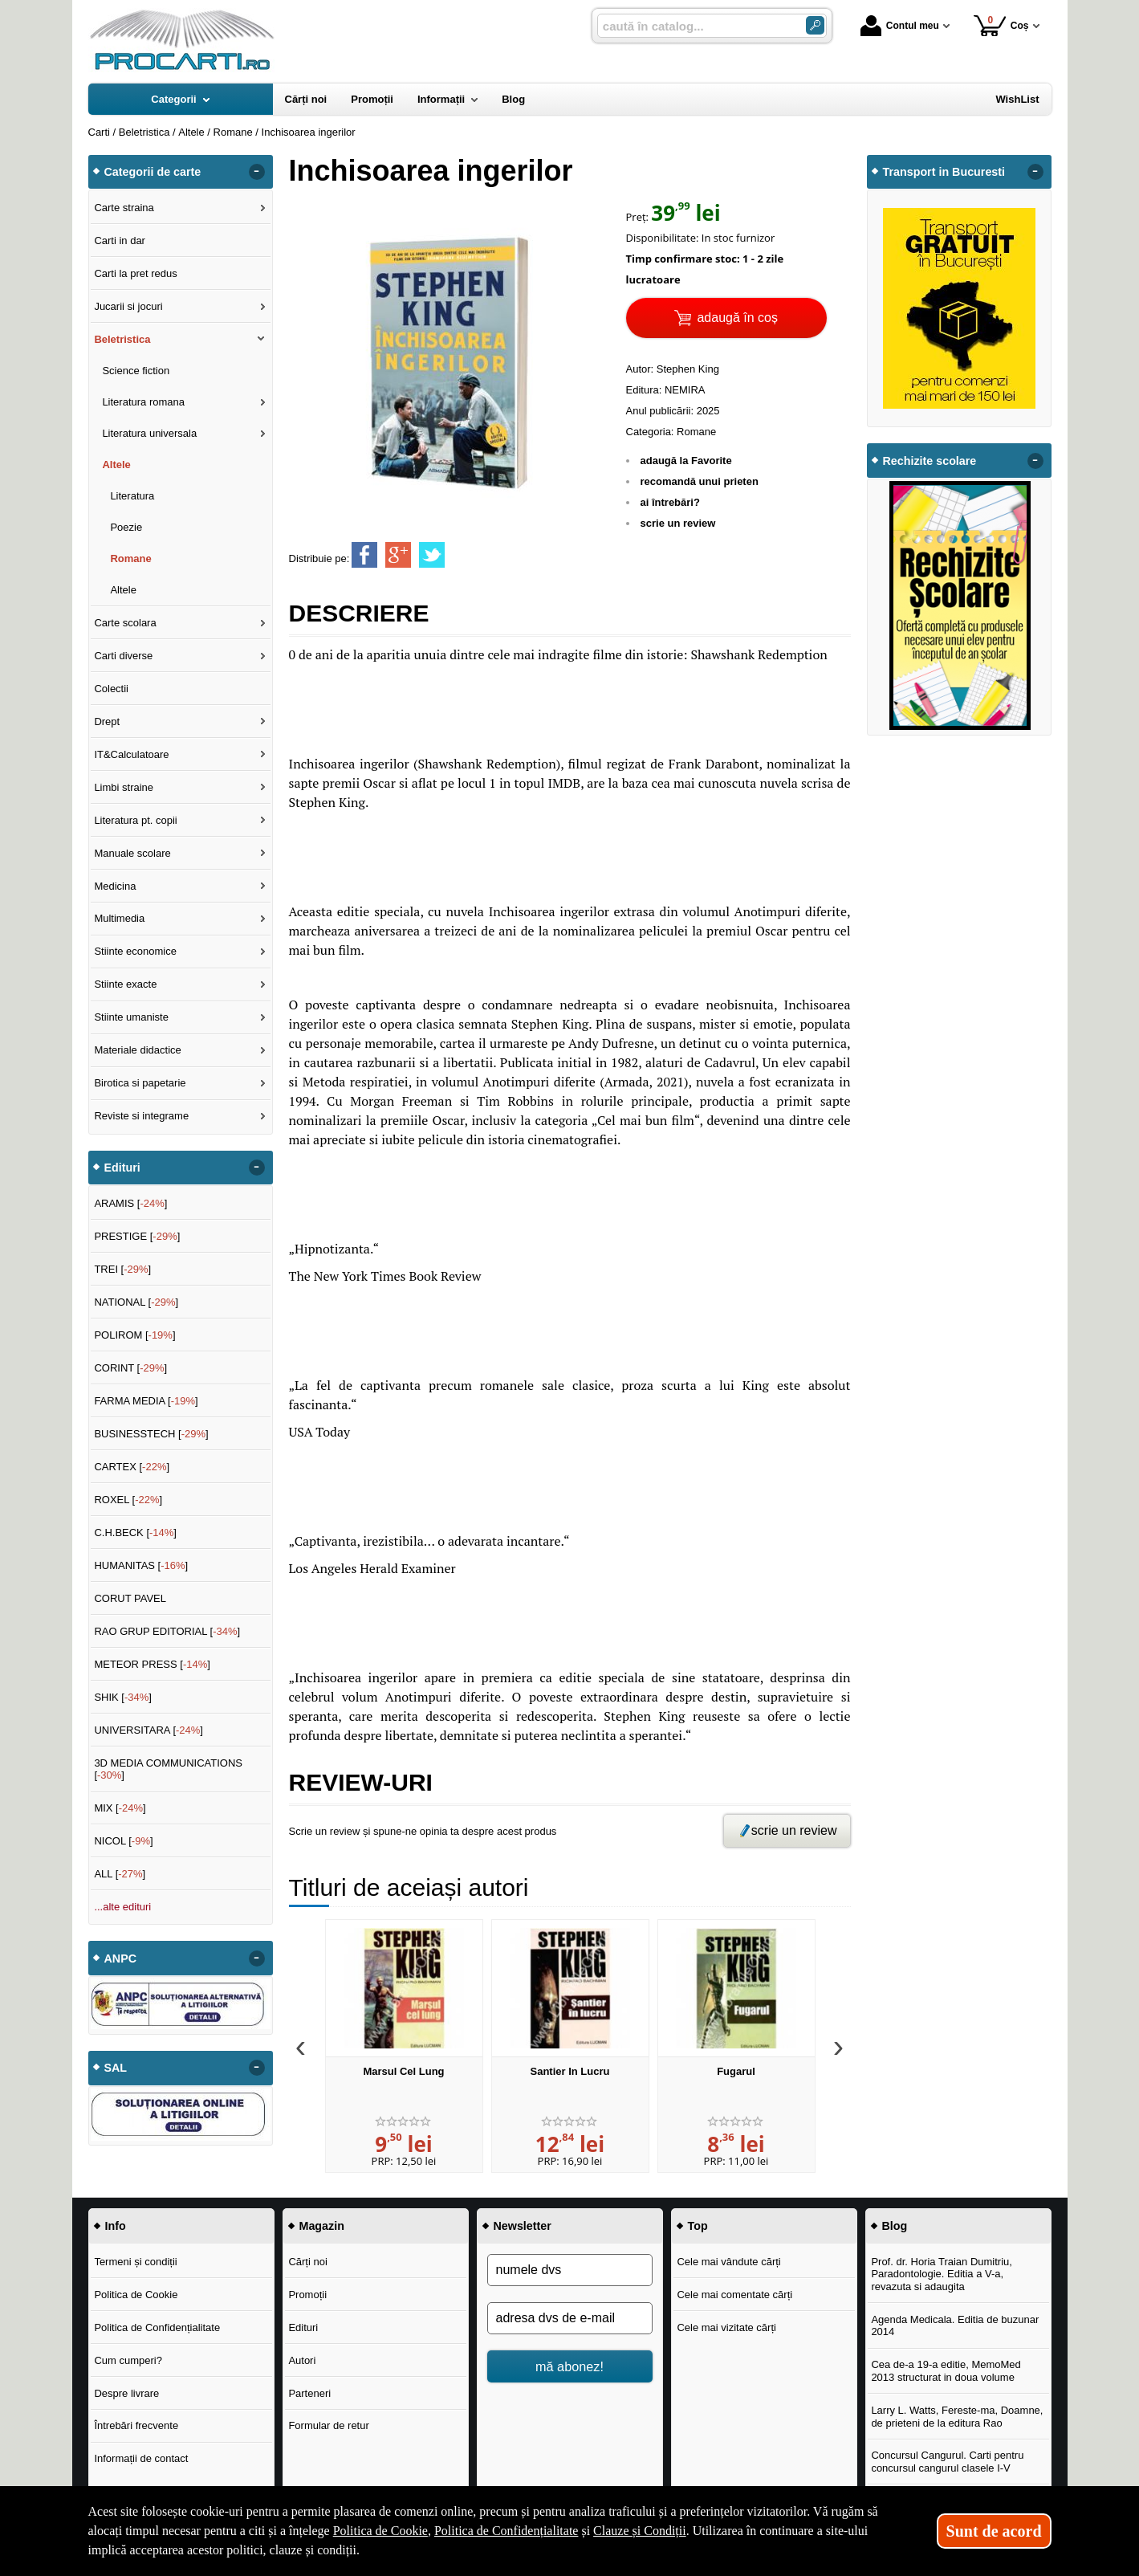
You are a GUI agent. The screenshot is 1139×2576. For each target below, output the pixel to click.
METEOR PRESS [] (152, 1664)
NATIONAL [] (136, 1302)
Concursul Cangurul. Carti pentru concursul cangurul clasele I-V (947, 2461)
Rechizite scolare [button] (930, 460)
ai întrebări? (670, 502)
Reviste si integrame (141, 1116)
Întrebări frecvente (136, 2425)
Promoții (307, 2295)
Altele (116, 465)
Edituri (303, 2327)
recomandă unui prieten (700, 481)
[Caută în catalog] (815, 25)
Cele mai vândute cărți (728, 2262)
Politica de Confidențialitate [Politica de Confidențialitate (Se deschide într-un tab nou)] (506, 2530)
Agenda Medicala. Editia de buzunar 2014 (955, 2325)
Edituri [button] (122, 1167)
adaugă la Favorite (686, 460)
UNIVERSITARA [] (148, 1730)
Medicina (115, 886)
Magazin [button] (321, 2225)
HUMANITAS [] (141, 1565)
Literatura (132, 496)
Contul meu (899, 25)
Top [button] (698, 2225)
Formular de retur (328, 2425)
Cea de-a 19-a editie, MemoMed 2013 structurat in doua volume (945, 2370)
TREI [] (122, 1269)
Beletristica (122, 339)
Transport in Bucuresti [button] (944, 171)
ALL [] (119, 1874)
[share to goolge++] (398, 555)
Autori (301, 2360)
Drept (107, 721)
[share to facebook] (364, 555)
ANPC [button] (120, 1958)
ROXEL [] (128, 1500)
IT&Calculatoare (131, 754)
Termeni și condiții (135, 2262)
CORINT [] (130, 1368)
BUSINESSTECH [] (151, 1434)
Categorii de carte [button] (152, 171)
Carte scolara (125, 623)
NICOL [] (123, 1841)
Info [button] (115, 2225)
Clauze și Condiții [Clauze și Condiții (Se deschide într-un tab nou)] (639, 2530)
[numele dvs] (570, 2270)
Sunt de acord (994, 2531)
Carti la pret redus (135, 273)
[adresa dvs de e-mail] (570, 2318)
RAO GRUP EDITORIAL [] (167, 1631)
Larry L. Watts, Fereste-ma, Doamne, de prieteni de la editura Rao (957, 2416)
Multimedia (119, 918)
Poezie (126, 527)
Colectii (111, 689)
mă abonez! (569, 2366)
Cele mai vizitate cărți (726, 2327)
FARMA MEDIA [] (145, 1401)
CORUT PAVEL (130, 1598)
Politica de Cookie (135, 2295)
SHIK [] (123, 1697)
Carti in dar (119, 240)
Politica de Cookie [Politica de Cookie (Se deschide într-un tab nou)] (380, 2530)
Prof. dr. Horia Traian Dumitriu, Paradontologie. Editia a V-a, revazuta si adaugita (941, 2274)
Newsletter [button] (522, 2225)
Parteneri (309, 2393)
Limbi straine (123, 787)
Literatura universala (149, 433)
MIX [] (119, 1808)
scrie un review (678, 523)
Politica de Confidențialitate (157, 2327)
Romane (696, 432)
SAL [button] (116, 2067)
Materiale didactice (137, 1050)
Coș (1001, 25)
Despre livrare (126, 2393)
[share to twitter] (432, 555)
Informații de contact (141, 2458)
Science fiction (135, 371)
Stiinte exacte (125, 984)
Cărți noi (307, 2262)
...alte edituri (122, 1907)
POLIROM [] (134, 1335)
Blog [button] (895, 2225)
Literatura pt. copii (135, 820)
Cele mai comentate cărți (734, 2295)
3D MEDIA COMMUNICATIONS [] (168, 1769)
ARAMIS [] (130, 1203)
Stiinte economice (135, 951)
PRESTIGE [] (137, 1236)
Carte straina (123, 208)
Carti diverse (123, 656)
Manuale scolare (132, 853)
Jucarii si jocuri (128, 306)
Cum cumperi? (128, 2360)
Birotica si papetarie (139, 1083)
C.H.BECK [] (135, 1532)
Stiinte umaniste (131, 1017)
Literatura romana (143, 402)
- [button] (256, 172)
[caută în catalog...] (695, 26)
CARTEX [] (131, 1467)
